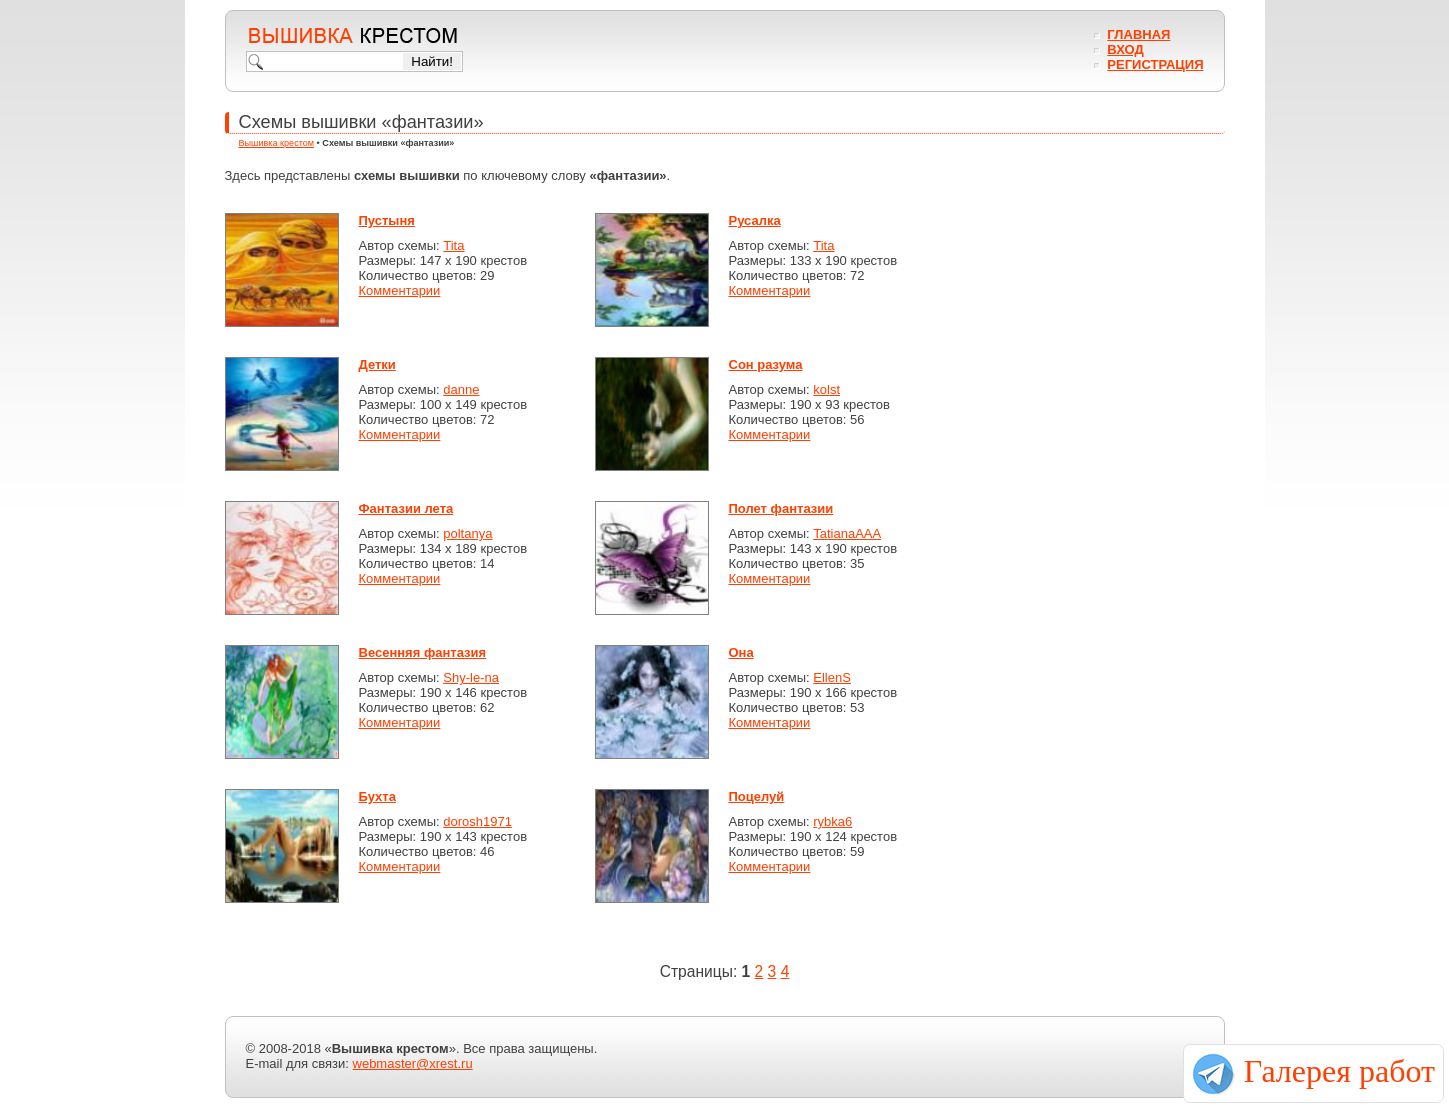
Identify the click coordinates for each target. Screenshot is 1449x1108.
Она (741, 652)
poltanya (467, 533)
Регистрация (1155, 64)
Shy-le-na (471, 677)
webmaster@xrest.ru (413, 1063)
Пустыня (387, 220)
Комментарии (400, 290)
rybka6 (832, 821)
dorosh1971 (477, 821)
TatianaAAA (847, 533)
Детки (377, 364)
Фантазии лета (406, 508)
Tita (453, 245)
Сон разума (766, 364)
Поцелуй (757, 796)
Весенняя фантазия (423, 652)
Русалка (755, 220)
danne (461, 389)
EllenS (832, 677)
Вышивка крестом (277, 143)
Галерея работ (1339, 1071)
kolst (826, 389)
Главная (1138, 34)
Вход (1125, 49)
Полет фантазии (781, 508)
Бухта (377, 796)
